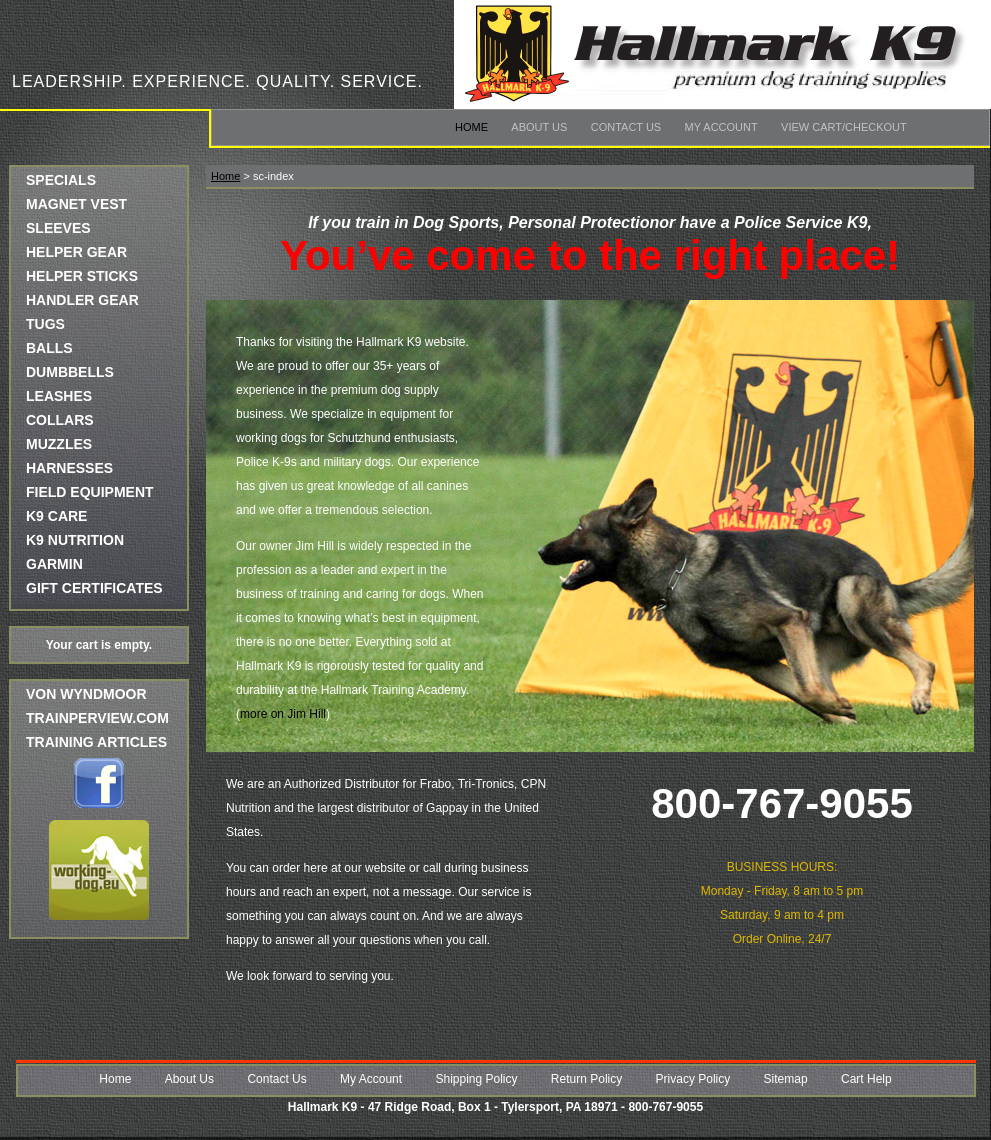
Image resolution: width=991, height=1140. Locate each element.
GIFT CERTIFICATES (94, 588)
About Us (539, 127)
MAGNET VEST (76, 204)
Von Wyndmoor (86, 694)
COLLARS (60, 420)
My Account (721, 127)
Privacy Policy (693, 1079)
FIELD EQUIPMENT (90, 492)
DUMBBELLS (70, 372)
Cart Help (866, 1079)
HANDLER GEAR (82, 300)
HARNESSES (69, 468)
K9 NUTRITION (75, 540)
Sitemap (786, 1079)
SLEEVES (58, 228)
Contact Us (626, 127)
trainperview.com (97, 718)
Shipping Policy (476, 1079)
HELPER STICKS (82, 276)
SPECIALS (61, 180)
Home (471, 127)
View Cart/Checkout (844, 127)
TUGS (45, 324)
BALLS (49, 348)
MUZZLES (59, 444)
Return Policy (586, 1079)
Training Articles (96, 742)
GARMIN (54, 564)
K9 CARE (56, 516)
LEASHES (59, 396)
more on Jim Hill (283, 714)
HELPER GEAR (76, 252)
